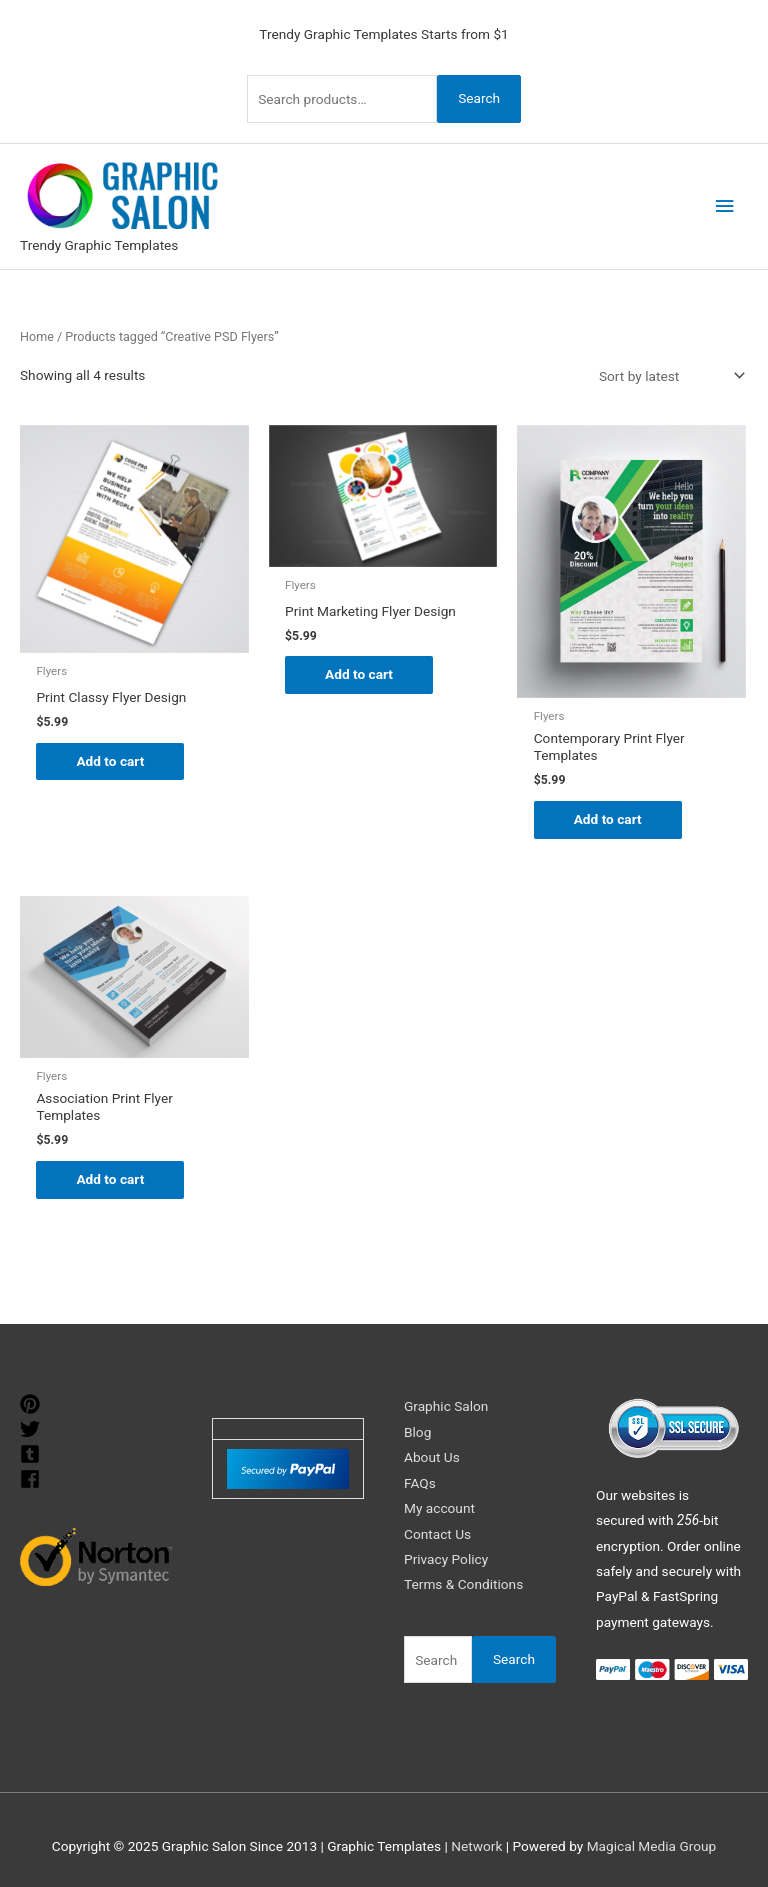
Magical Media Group (652, 1846)
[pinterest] (32, 1405)
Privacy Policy (446, 1559)
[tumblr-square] (32, 1455)
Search (479, 98)
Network (476, 1846)
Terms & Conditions (463, 1584)
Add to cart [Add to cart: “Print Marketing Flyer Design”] (359, 674)
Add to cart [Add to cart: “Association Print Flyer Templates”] (110, 1179)
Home (37, 336)
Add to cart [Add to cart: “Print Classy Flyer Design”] (110, 761)
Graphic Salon (446, 1407)
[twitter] (32, 1430)
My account (439, 1508)
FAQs (420, 1483)
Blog (417, 1432)
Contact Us (437, 1534)
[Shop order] (668, 376)
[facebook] (32, 1480)
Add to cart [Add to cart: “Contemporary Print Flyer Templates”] (608, 819)
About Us (432, 1457)
